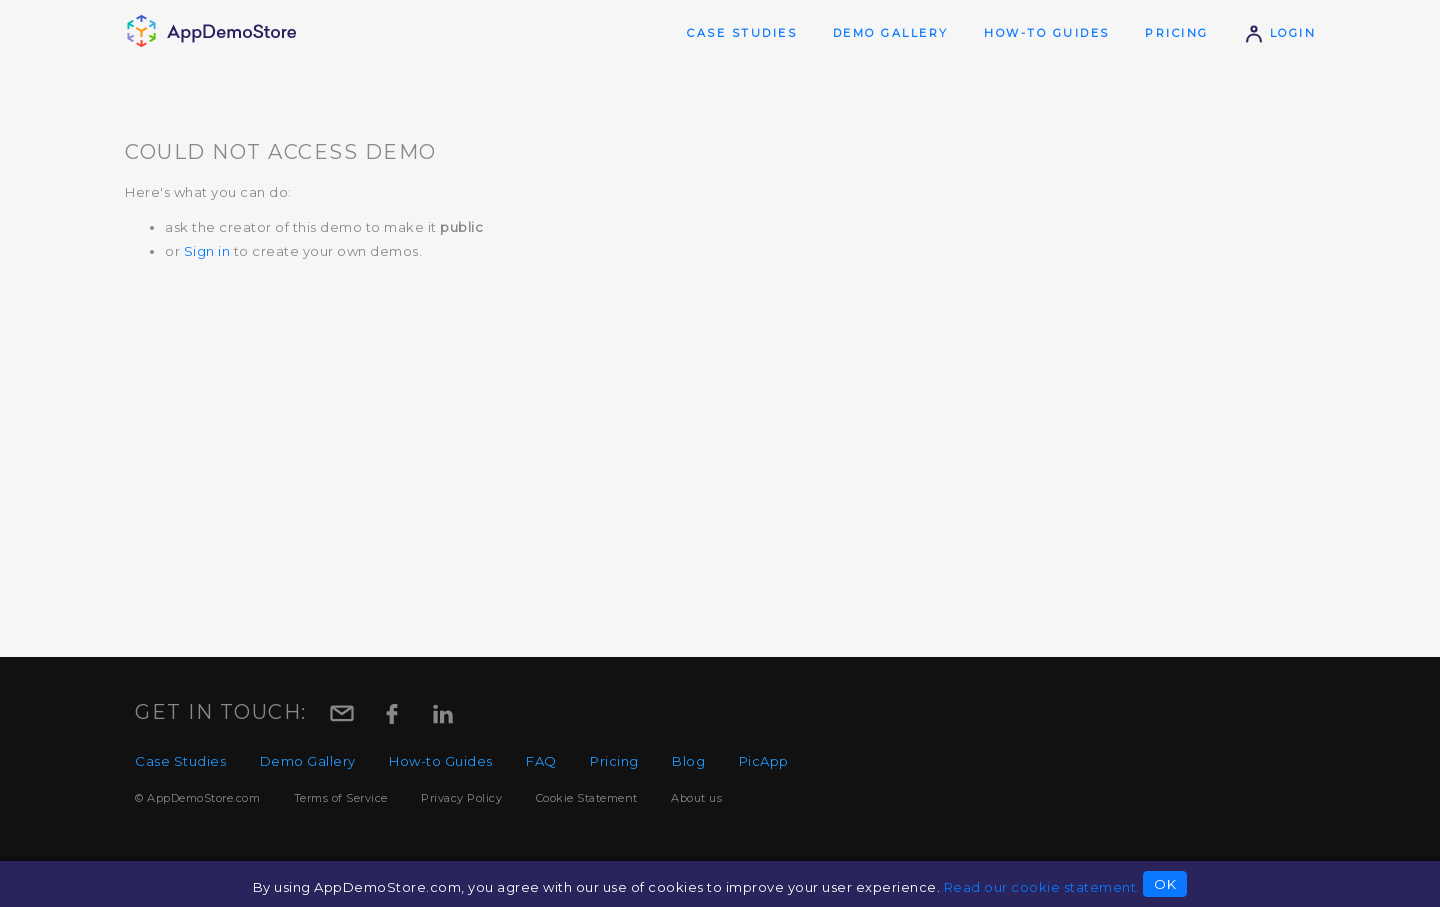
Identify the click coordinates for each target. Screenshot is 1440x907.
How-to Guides (1047, 33)
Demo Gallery (891, 33)
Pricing (1177, 33)
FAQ (541, 761)
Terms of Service (341, 798)
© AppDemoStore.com (197, 798)
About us (696, 798)
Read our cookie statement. (1042, 887)
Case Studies (742, 33)
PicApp (764, 761)
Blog (688, 761)
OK (1165, 884)
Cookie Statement (587, 798)
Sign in (207, 251)
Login (1280, 33)
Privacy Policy (461, 798)
